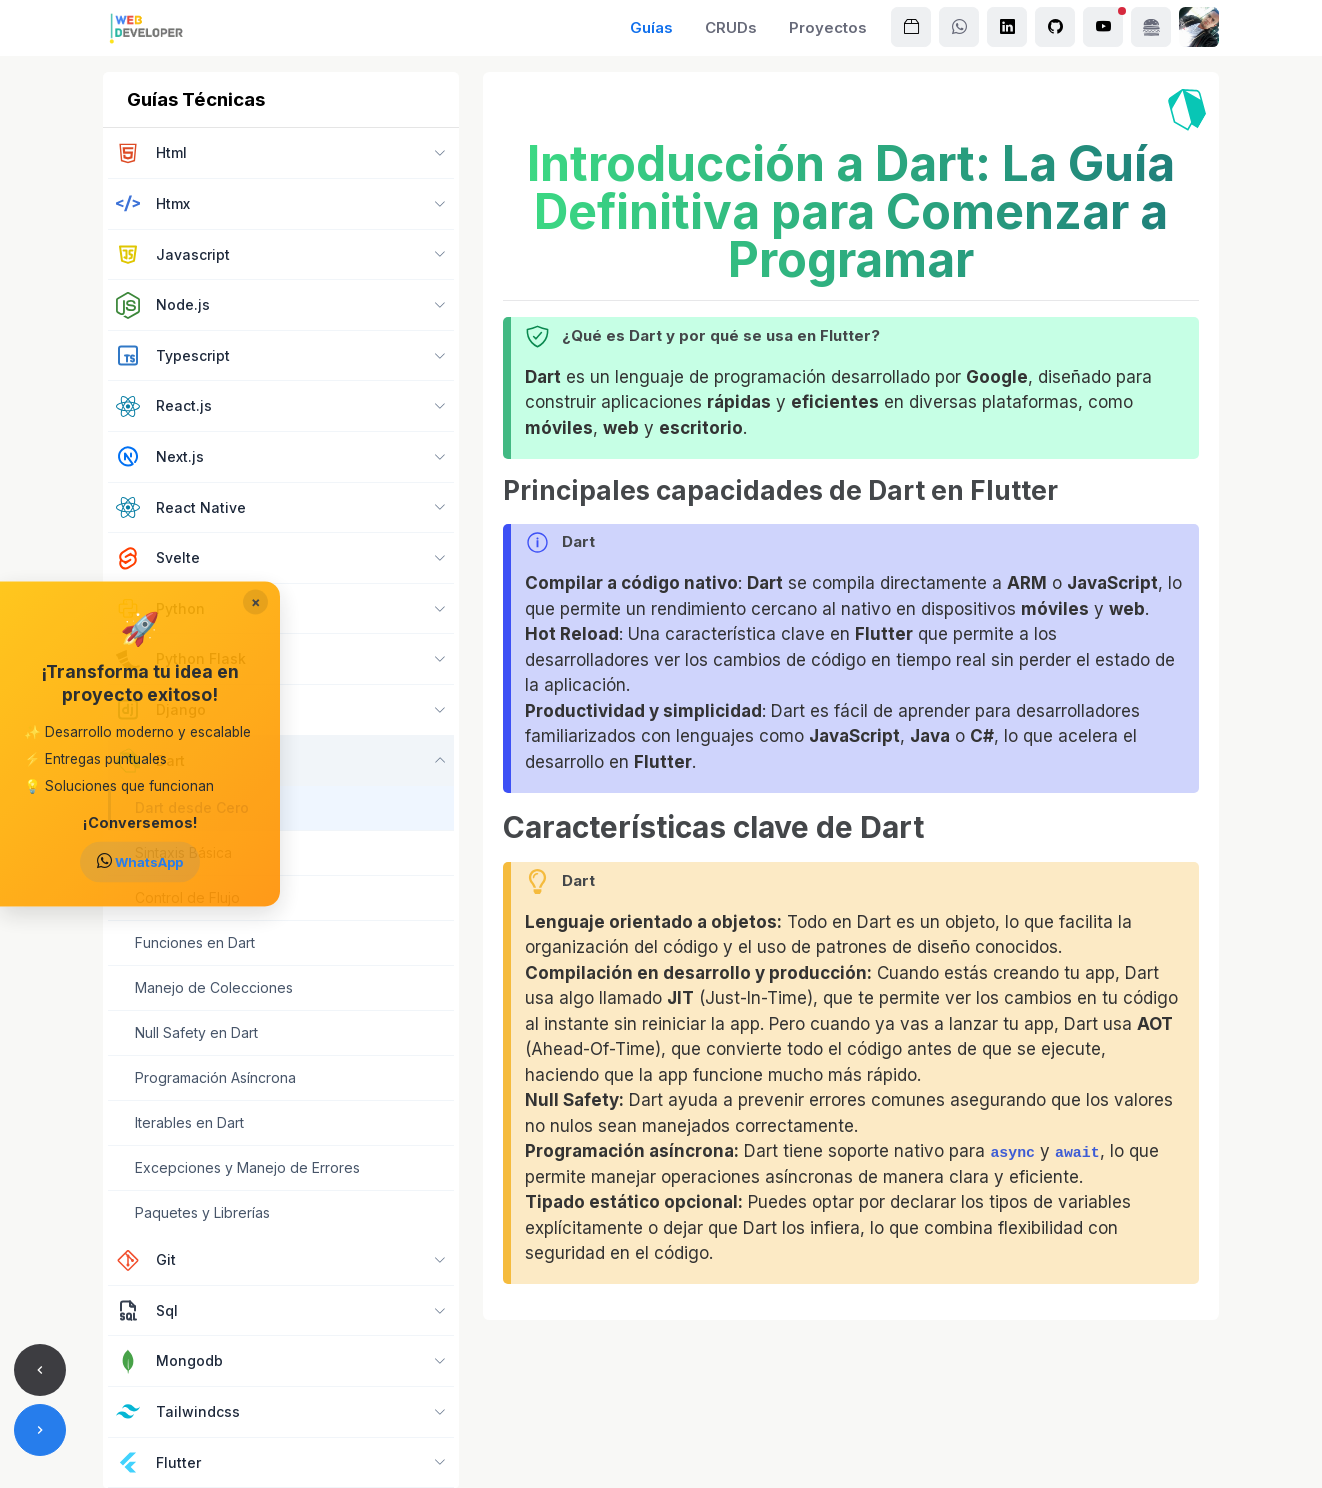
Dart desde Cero (192, 807)
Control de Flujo (187, 897)
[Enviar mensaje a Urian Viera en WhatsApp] (959, 27)
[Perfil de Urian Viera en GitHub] (1055, 27)
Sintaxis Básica (183, 852)
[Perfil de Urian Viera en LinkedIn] (1007, 27)
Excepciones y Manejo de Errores (247, 1167)
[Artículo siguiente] (40, 1430)
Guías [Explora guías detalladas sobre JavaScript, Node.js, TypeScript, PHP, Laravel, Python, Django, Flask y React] (651, 27)
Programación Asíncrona (215, 1077)
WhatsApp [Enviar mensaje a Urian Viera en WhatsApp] (140, 861)
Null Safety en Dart (196, 1032)
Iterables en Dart (189, 1122)
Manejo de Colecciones (214, 987)
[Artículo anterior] (40, 1370)
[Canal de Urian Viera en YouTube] (1103, 27)
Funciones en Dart (195, 942)
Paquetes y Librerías (202, 1212)
